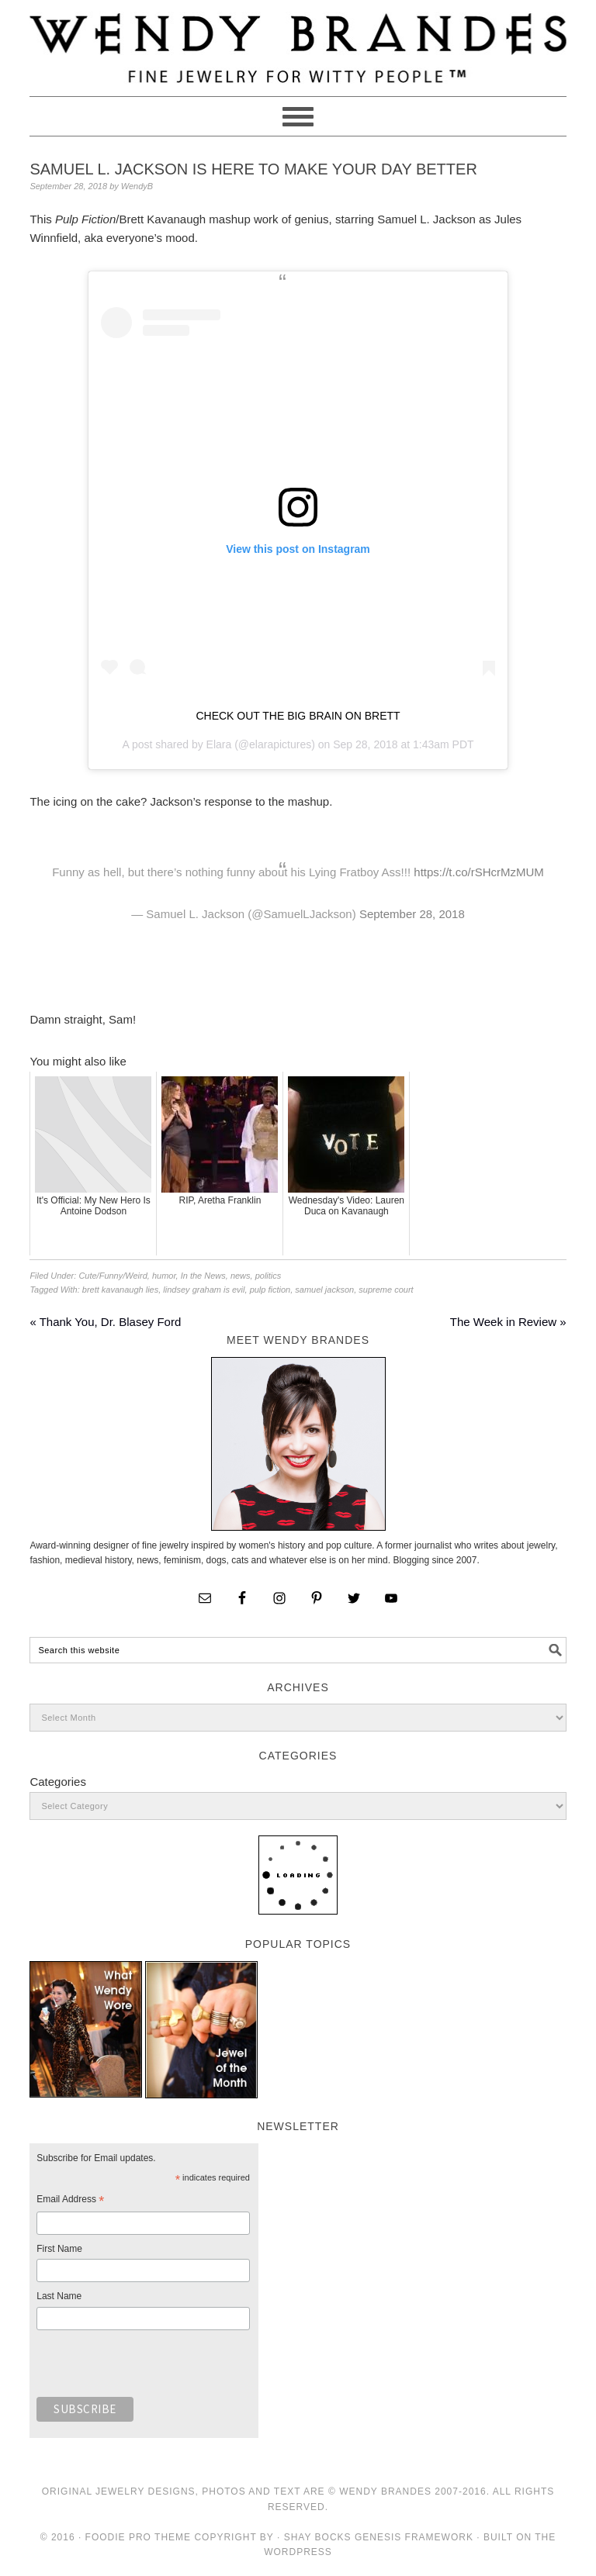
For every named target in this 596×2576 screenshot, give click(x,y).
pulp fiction (270, 1289)
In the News (203, 1275)
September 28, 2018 (412, 913)
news (240, 1275)
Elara (219, 744)
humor (164, 1275)
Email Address (70, 2201)
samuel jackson (324, 1289)
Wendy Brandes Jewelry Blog (297, 41)
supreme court (386, 1289)
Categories (57, 1781)
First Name (59, 2248)
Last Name (58, 2296)
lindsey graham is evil (203, 1289)
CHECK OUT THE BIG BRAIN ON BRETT (298, 716)
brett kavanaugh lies (120, 1289)
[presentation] (154, 2367)
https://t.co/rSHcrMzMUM (479, 872)
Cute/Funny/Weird (112, 1275)
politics (268, 1275)
